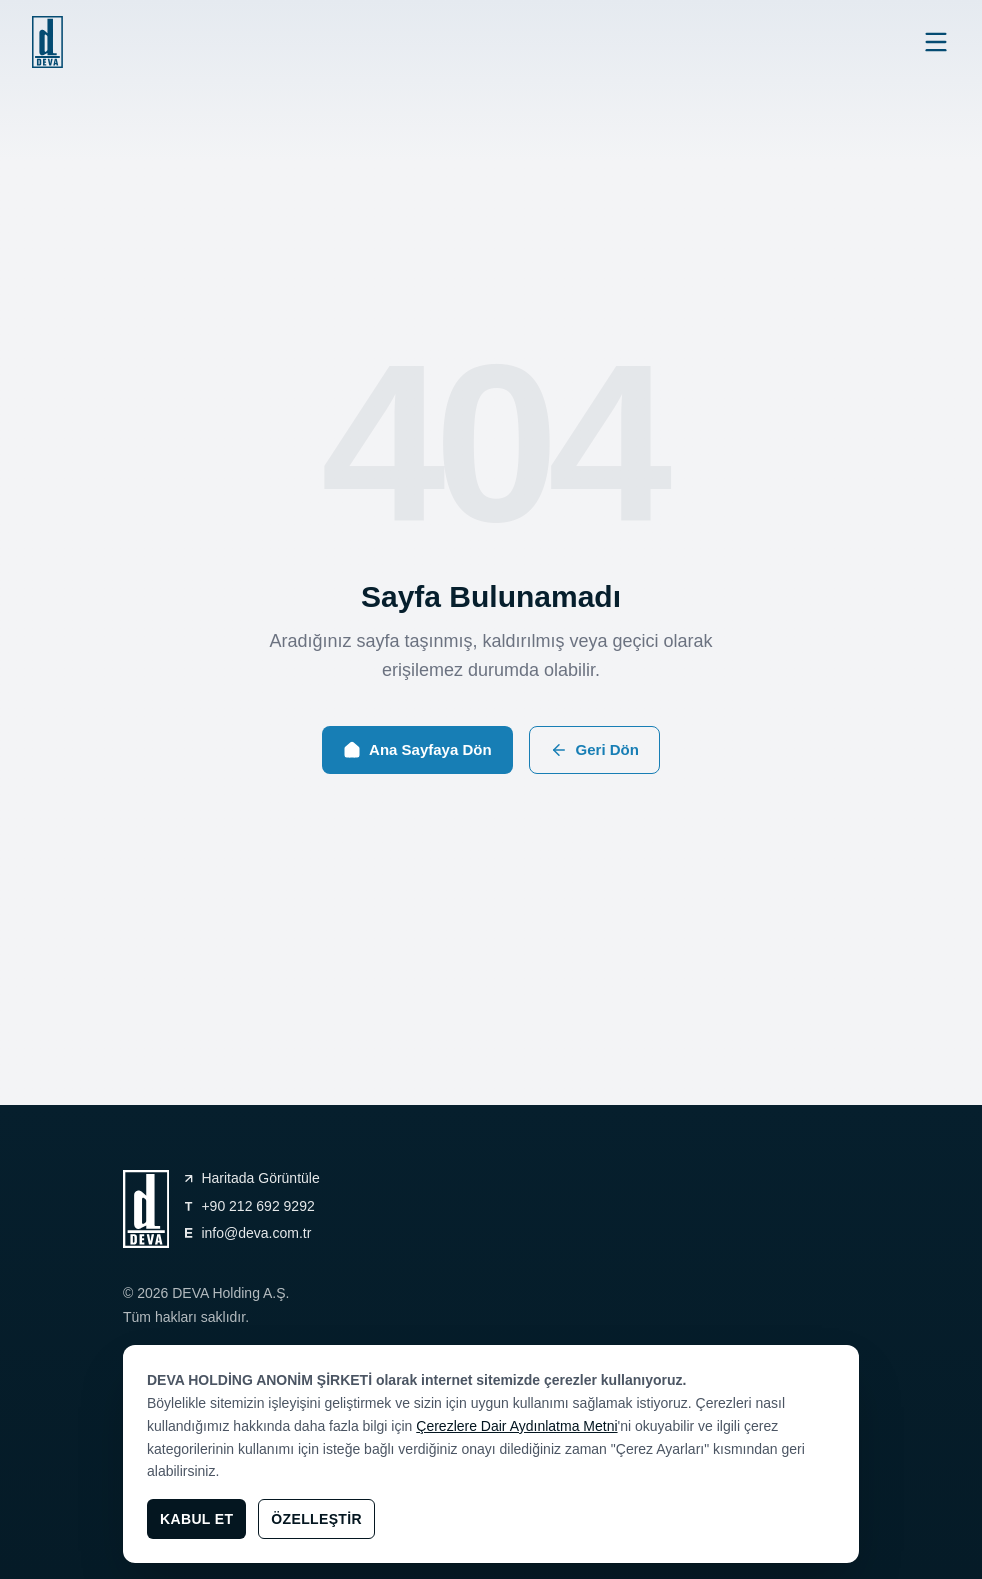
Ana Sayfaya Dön (417, 750)
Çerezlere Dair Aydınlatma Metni (516, 1426)
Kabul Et (196, 1519)
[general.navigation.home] (47, 42)
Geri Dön (594, 750)
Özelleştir (316, 1519)
